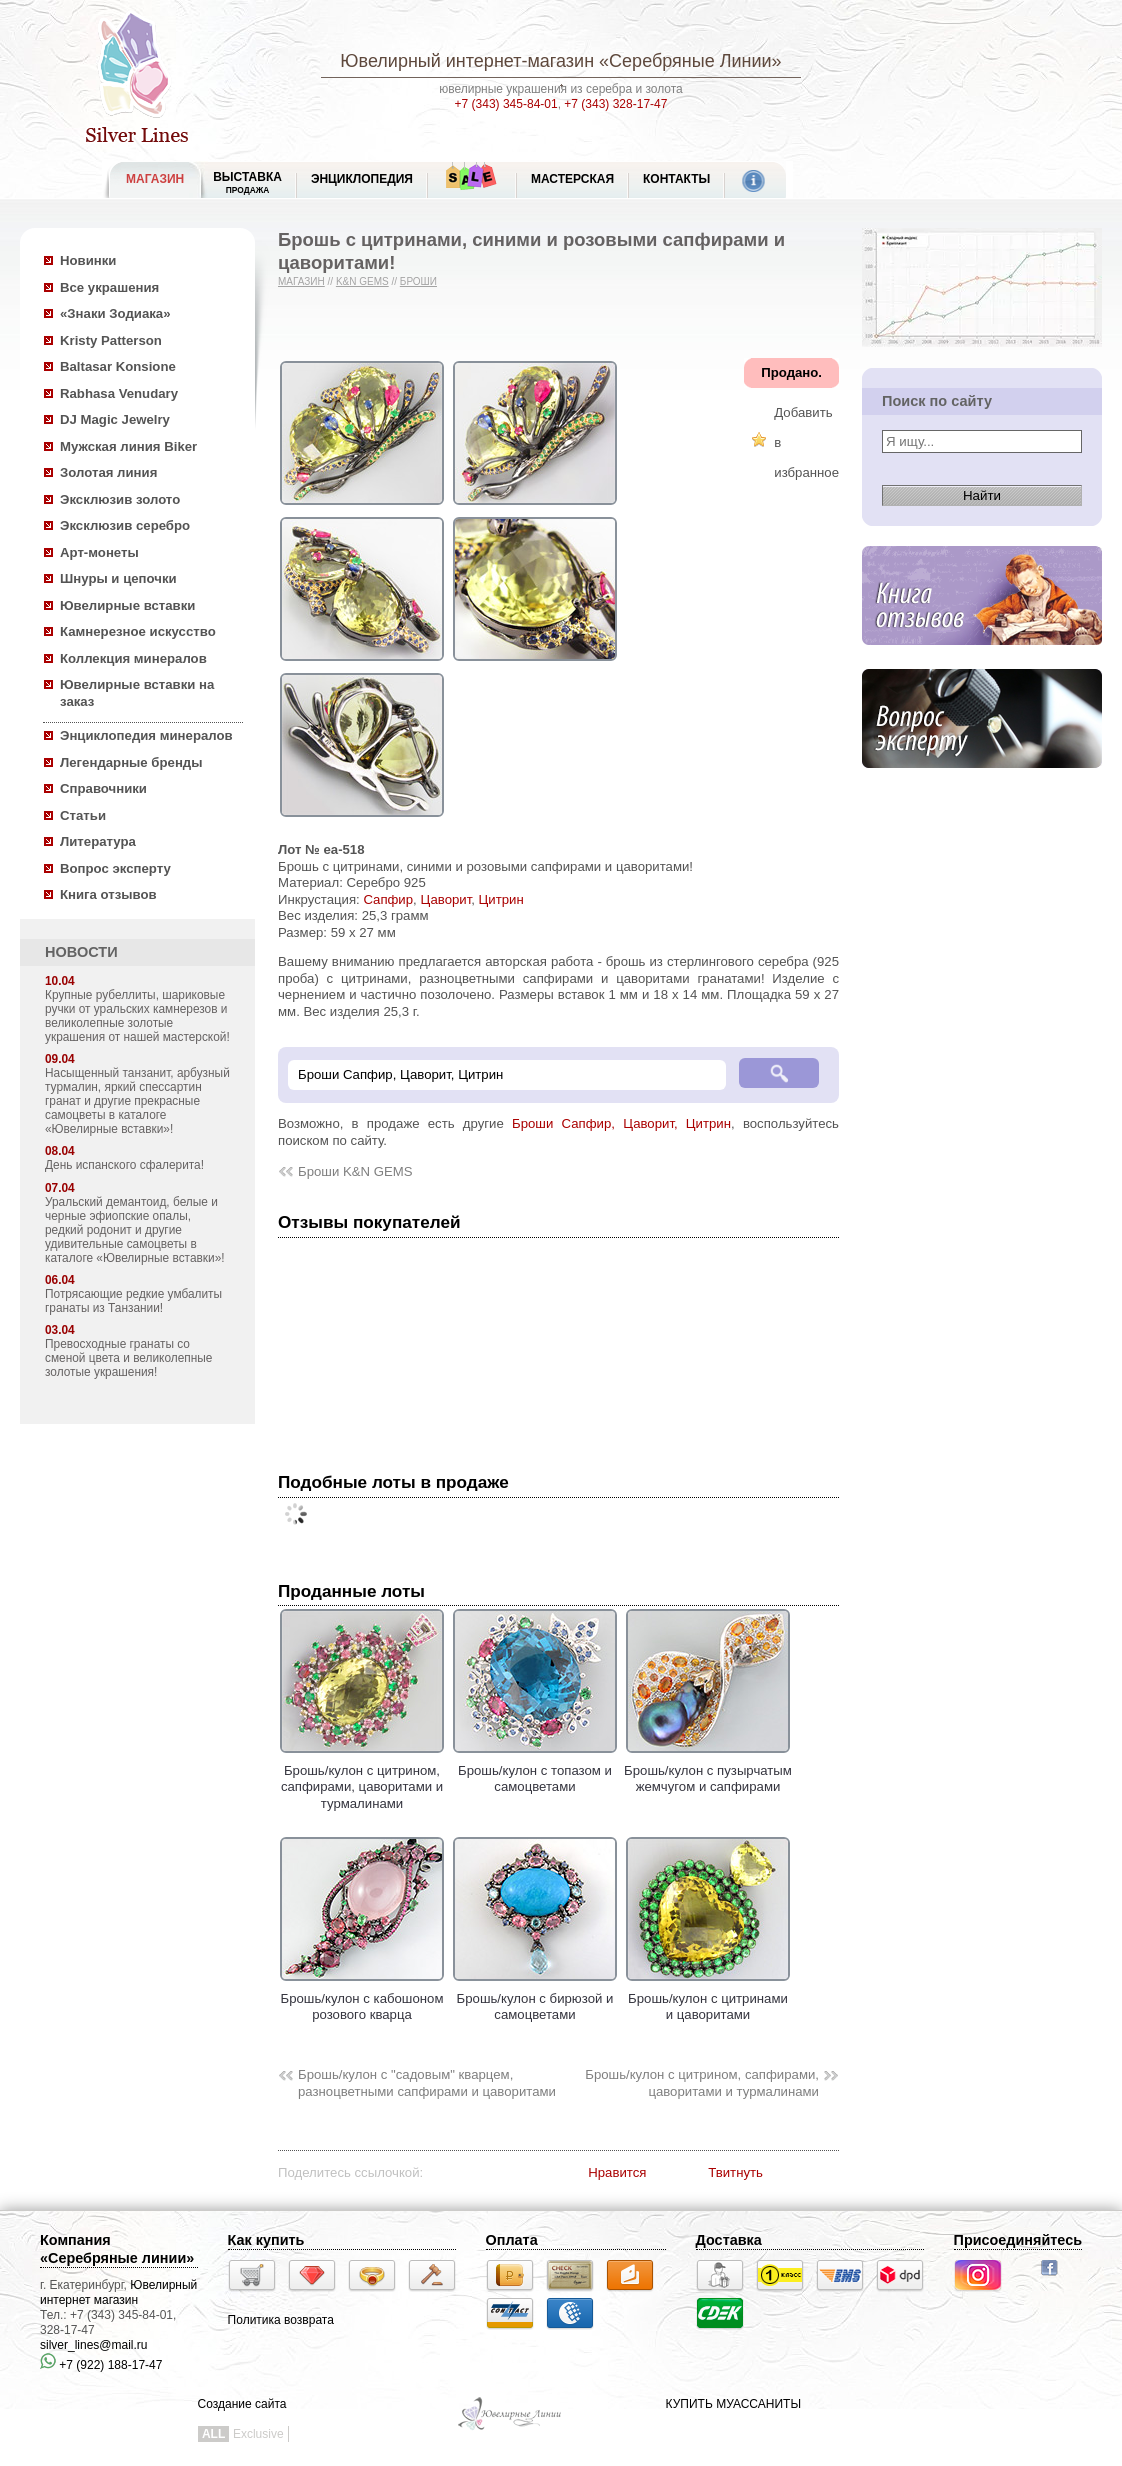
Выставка (247, 182)
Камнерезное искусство (138, 631)
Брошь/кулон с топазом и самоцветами (535, 1770)
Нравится (617, 2172)
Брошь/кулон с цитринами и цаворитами (708, 1998)
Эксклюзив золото (120, 499)
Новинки (88, 260)
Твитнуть (735, 2172)
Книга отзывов (108, 894)
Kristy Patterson (111, 340)
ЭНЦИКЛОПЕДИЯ (362, 179)
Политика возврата (281, 2320)
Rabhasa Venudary (119, 393)
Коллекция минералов (133, 658)
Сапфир (388, 899)
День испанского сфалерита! (124, 1165)
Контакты (676, 179)
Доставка (729, 2240)
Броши (418, 281)
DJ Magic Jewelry (115, 419)
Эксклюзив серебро (125, 525)
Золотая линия (108, 472)
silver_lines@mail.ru (94, 2345)
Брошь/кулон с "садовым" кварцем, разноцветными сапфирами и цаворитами (427, 2083)
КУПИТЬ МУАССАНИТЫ (733, 2404)
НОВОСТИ (81, 952)
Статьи (83, 815)
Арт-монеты (99, 552)
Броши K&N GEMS (355, 1171)
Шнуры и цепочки (118, 578)
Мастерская (572, 179)
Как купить (266, 2240)
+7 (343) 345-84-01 (506, 104)
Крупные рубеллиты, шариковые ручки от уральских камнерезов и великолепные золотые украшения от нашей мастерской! (137, 1016)
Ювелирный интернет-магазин (467, 61)
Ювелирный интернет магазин (118, 2292)
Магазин (301, 281)
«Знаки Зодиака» (115, 313)
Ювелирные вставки (127, 605)
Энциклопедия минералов (146, 735)
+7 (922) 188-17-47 (101, 2365)
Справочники (103, 788)
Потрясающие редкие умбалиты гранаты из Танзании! (133, 1301)
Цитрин (501, 899)
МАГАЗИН (155, 179)
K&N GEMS (362, 281)
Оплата (512, 2240)
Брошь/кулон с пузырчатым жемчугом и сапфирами (708, 1770)
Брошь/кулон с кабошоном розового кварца (362, 1998)
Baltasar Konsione (118, 366)
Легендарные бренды (131, 762)
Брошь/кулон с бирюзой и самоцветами (535, 1998)
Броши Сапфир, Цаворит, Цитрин (621, 1123)
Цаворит (445, 899)
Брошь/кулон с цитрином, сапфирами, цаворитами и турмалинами (362, 1778)
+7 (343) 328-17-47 (615, 104)
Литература (98, 841)
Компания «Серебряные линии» (117, 2249)
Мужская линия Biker (128, 446)
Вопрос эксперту (115, 868)
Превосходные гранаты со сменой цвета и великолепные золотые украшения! (128, 1358)
